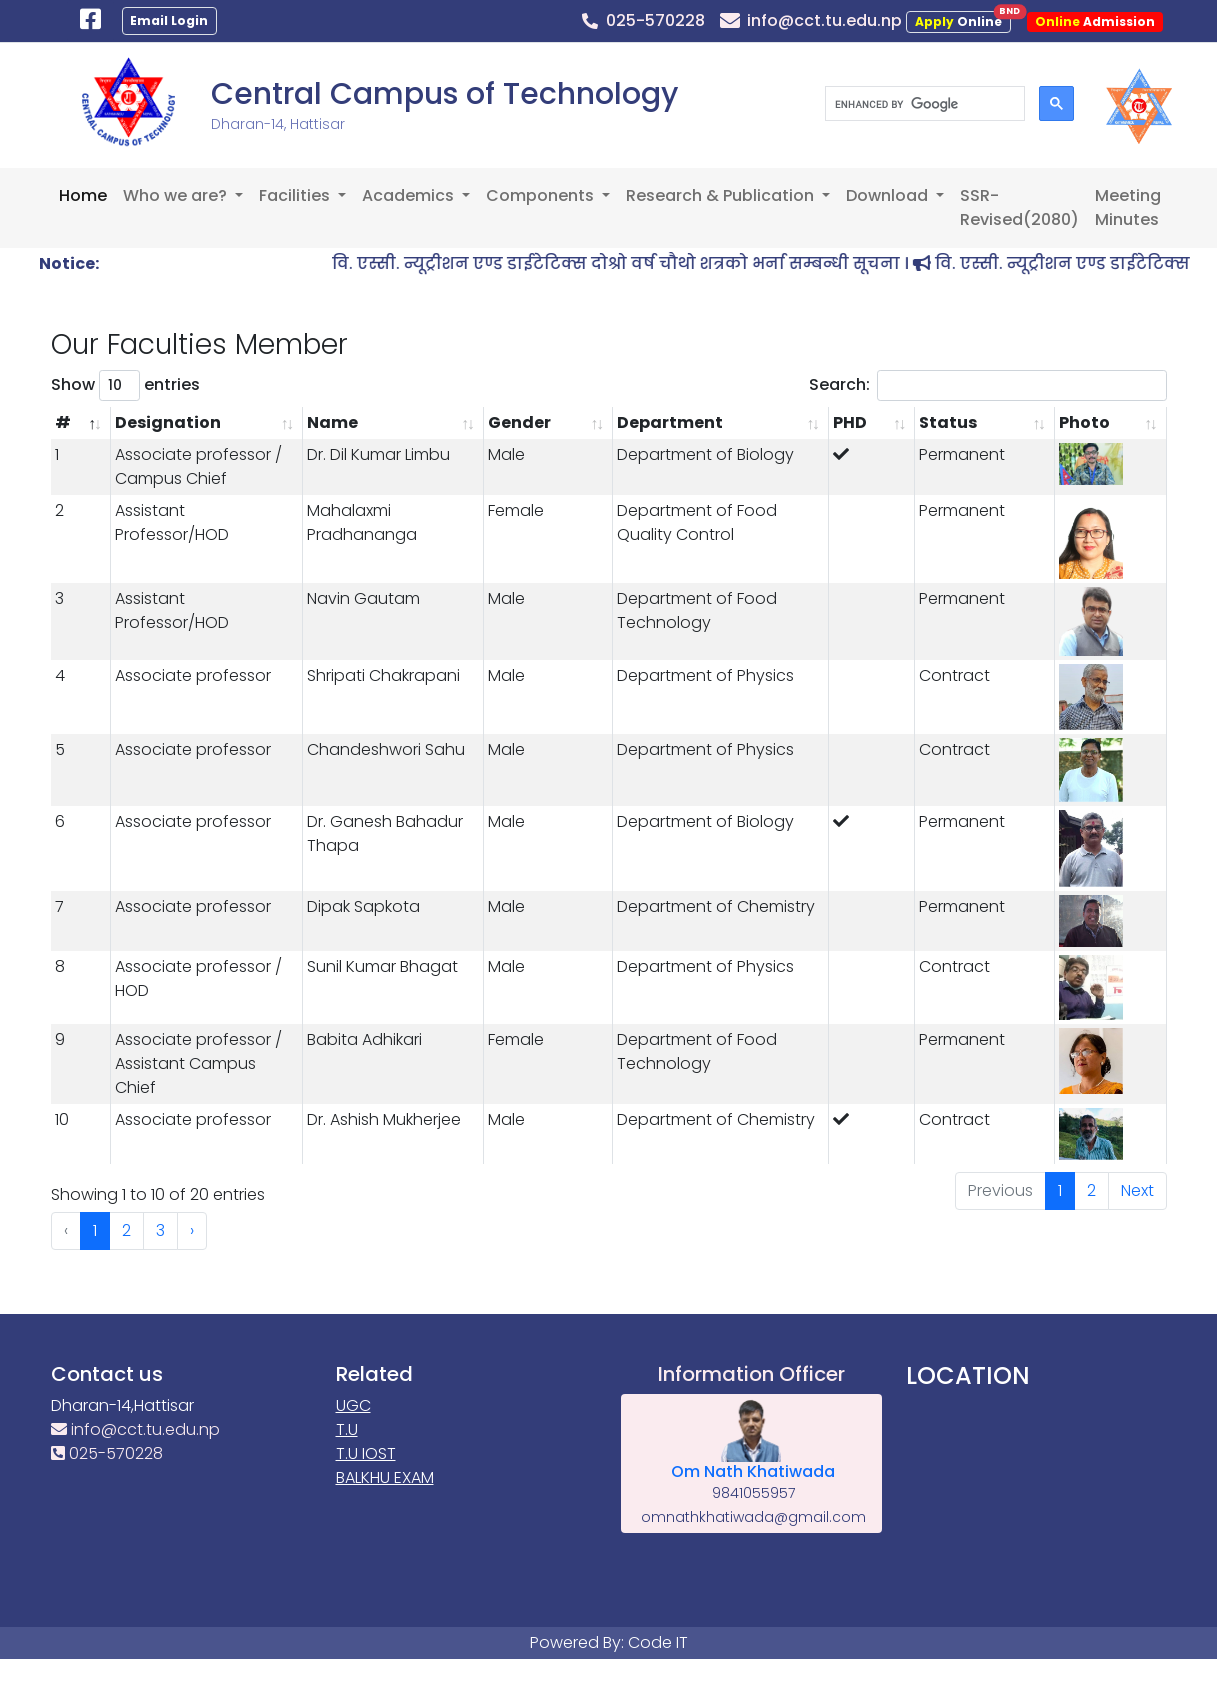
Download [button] (889, 195)
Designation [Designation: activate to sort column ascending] (168, 422)
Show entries (125, 385)
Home (83, 195)
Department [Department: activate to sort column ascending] (670, 422)
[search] (923, 104)
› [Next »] (192, 1230)
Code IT (658, 1642)
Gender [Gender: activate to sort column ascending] (519, 422)
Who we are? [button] (177, 195)
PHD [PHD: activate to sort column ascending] (850, 422)
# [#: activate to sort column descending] (63, 422)
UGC (353, 1405)
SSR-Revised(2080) (1019, 207)
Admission (1095, 21)
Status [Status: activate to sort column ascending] (948, 422)
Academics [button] (410, 195)
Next (1137, 1190)
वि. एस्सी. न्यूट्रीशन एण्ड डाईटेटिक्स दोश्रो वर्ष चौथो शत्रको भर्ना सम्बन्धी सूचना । (655, 263)
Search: (988, 385)
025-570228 (107, 1453)
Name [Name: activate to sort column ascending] (332, 422)
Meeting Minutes (1128, 207)
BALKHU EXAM (385, 1477)
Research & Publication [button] (722, 195)
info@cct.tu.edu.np (135, 1429)
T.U (347, 1429)
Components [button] (542, 195)
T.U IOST (366, 1453)
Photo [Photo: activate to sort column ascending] (1084, 422)
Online (963, 20)
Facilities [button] (296, 195)
